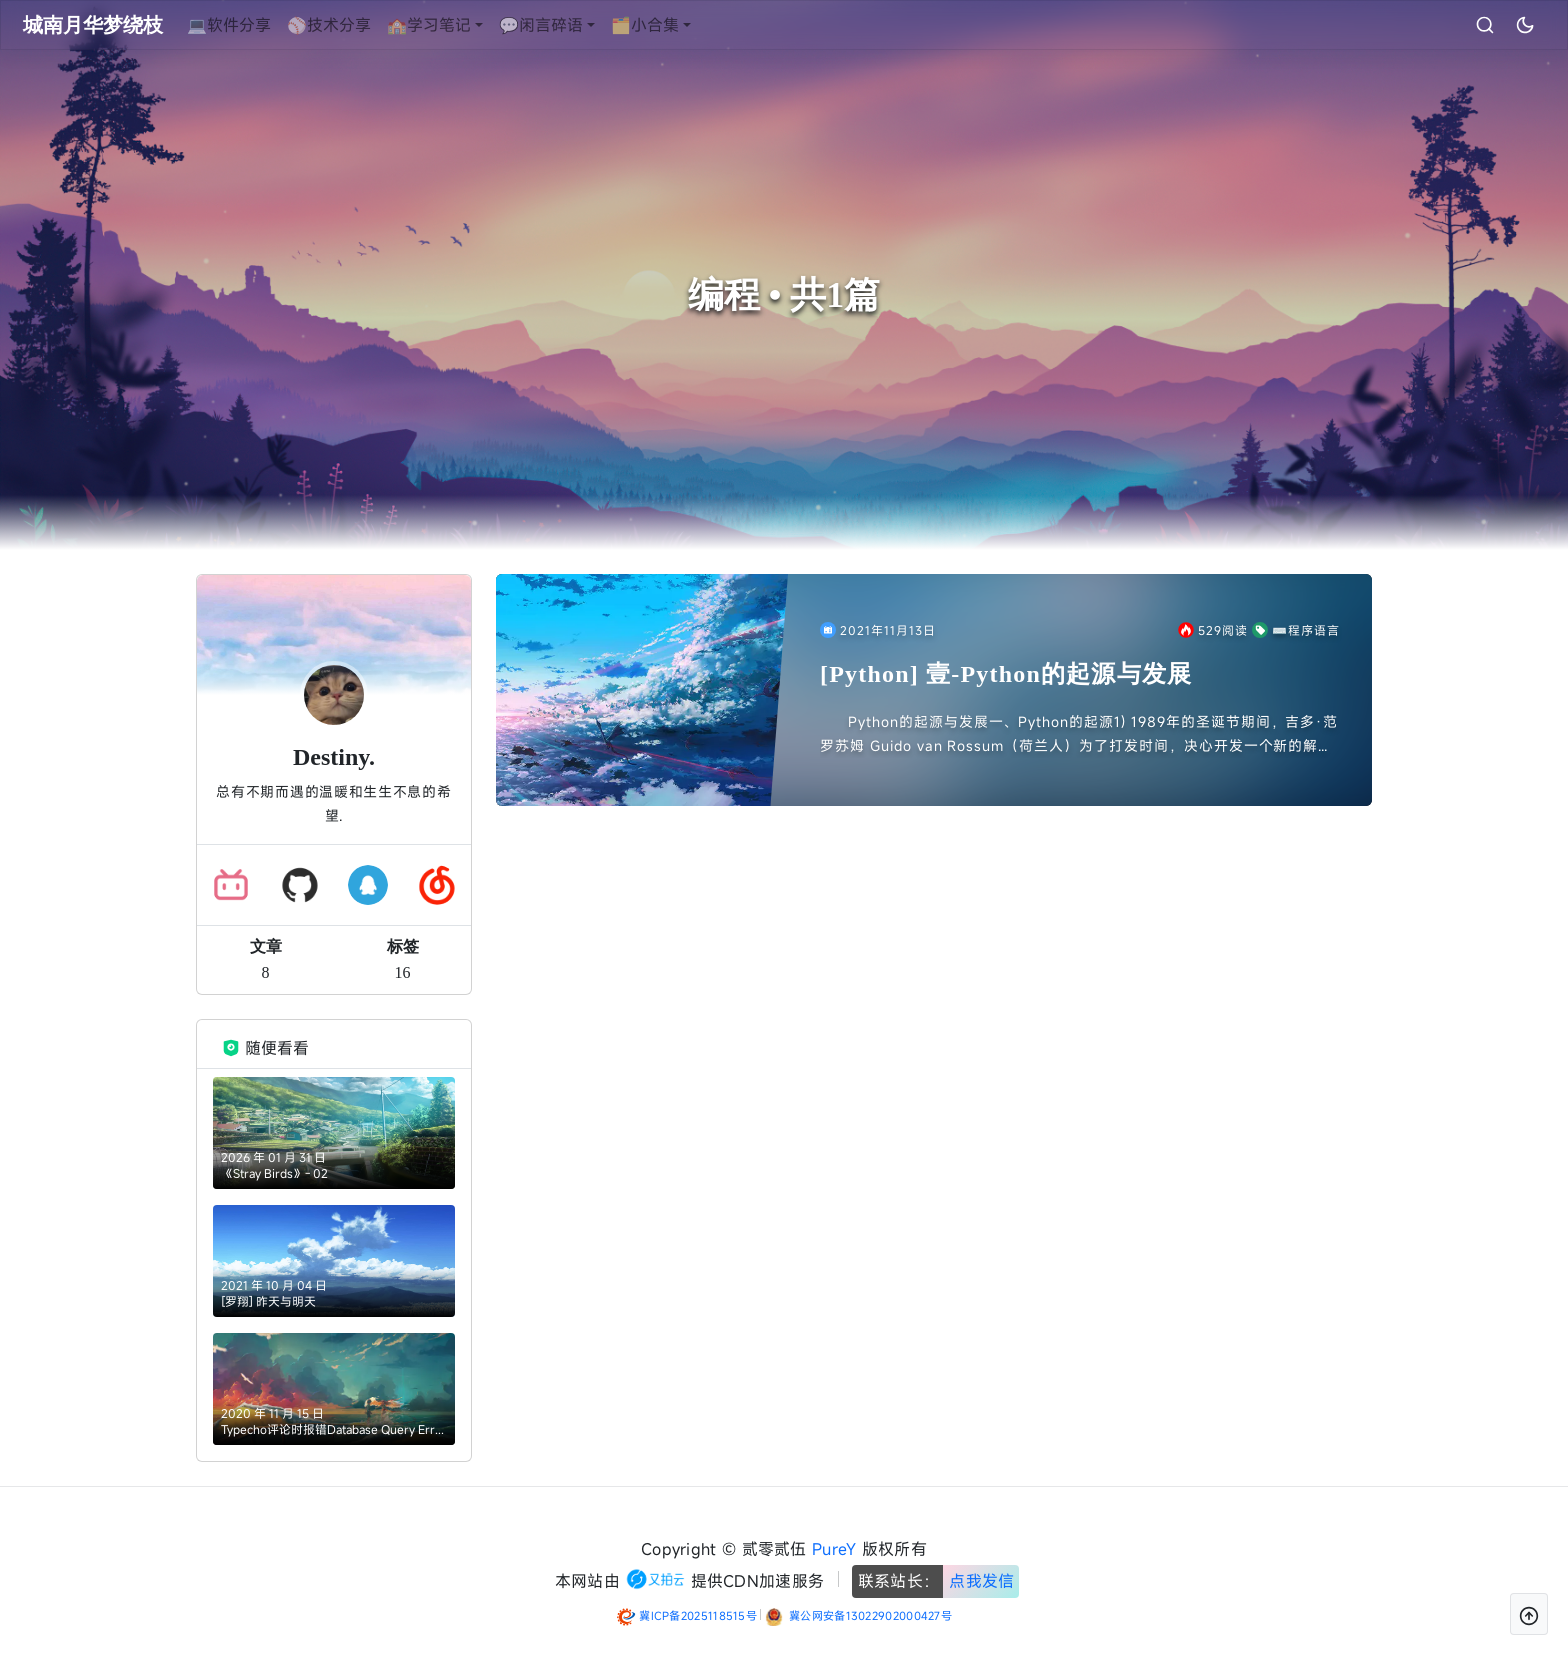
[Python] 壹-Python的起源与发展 (1006, 674)
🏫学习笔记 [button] (467, 25)
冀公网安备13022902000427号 (870, 1615)
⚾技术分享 (367, 25)
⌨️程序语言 (1296, 630)
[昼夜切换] (1487, 25)
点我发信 (981, 1581)
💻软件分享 (267, 25)
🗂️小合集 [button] (683, 25)
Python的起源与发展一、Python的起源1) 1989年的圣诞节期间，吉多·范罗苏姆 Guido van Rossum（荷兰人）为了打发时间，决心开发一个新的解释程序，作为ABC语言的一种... (1079, 735)
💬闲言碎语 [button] (579, 25)
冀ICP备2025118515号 (698, 1615)
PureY (834, 1549)
